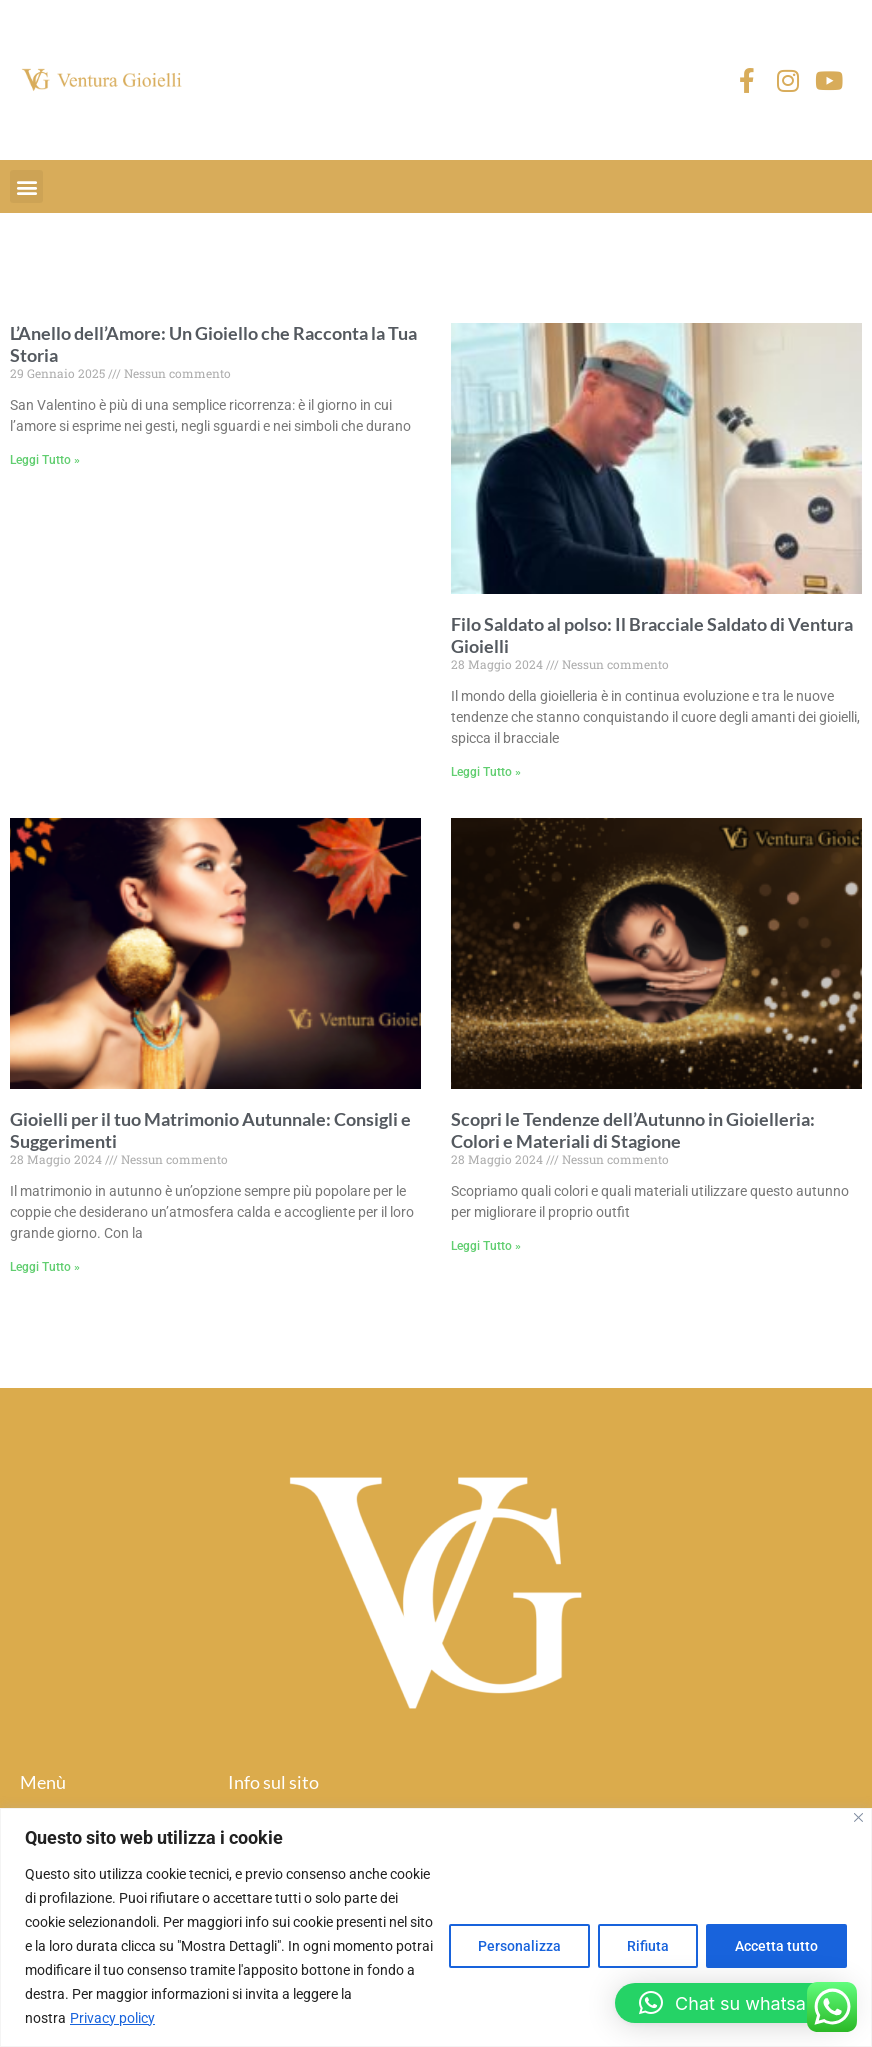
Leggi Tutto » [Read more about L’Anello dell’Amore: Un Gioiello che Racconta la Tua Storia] (45, 460)
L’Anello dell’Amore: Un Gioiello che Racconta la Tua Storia (213, 344)
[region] (436, 1927)
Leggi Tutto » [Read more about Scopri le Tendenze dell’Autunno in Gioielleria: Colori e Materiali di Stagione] (486, 1246)
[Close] (858, 1817)
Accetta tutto (776, 1946)
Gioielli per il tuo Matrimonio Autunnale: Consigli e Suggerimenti (210, 1130)
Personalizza (519, 1946)
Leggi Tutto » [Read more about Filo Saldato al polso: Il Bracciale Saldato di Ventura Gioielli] (486, 772)
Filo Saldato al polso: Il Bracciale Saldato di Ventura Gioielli (652, 635)
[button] (26, 186)
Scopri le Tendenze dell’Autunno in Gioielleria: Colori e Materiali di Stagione (633, 1130)
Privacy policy (112, 2018)
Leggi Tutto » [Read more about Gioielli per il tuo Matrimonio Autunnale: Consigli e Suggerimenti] (45, 1267)
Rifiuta (648, 1946)
